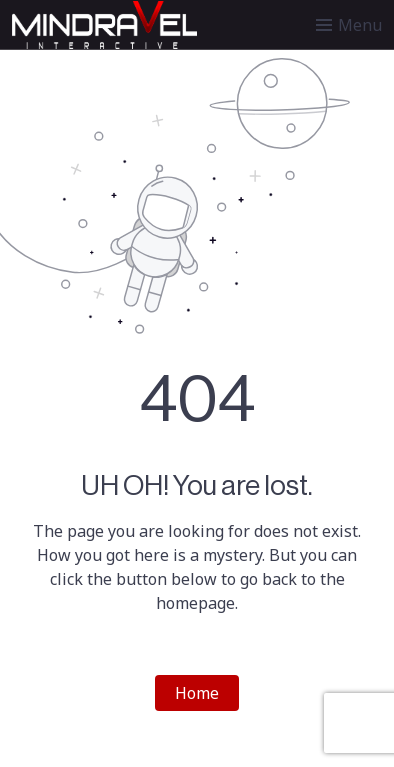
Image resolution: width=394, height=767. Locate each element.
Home (197, 693)
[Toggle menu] (349, 25)
